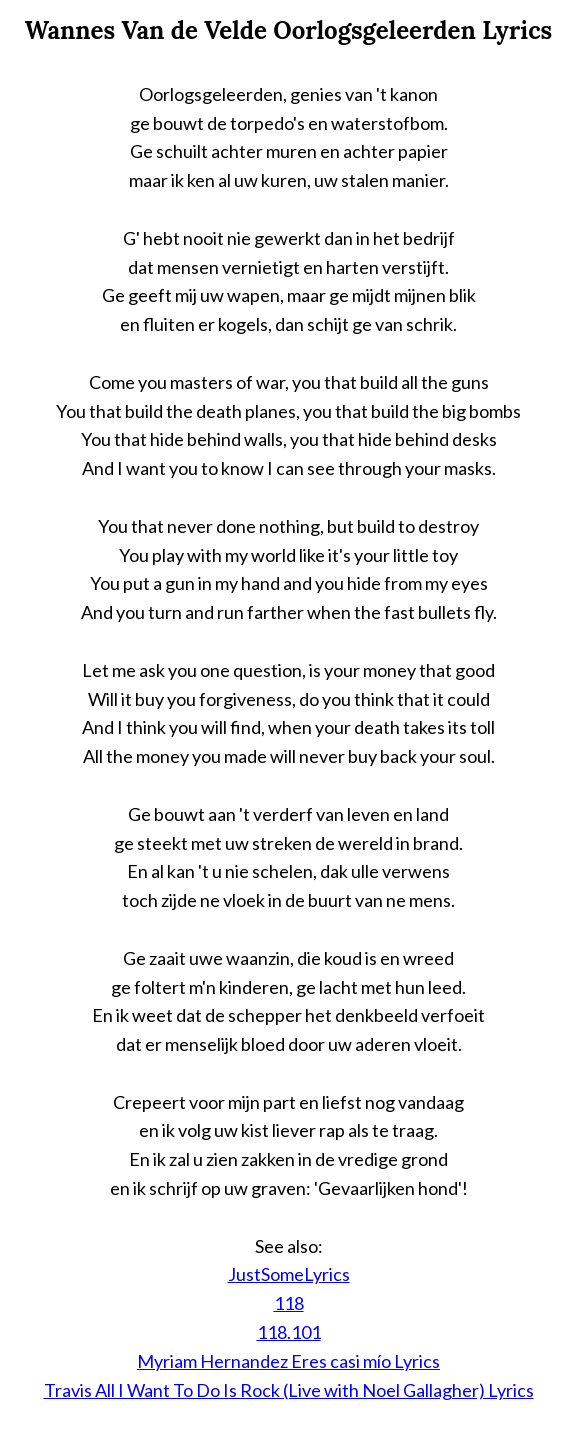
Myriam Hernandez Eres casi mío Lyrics (288, 1361)
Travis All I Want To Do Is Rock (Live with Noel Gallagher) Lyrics (289, 1390)
